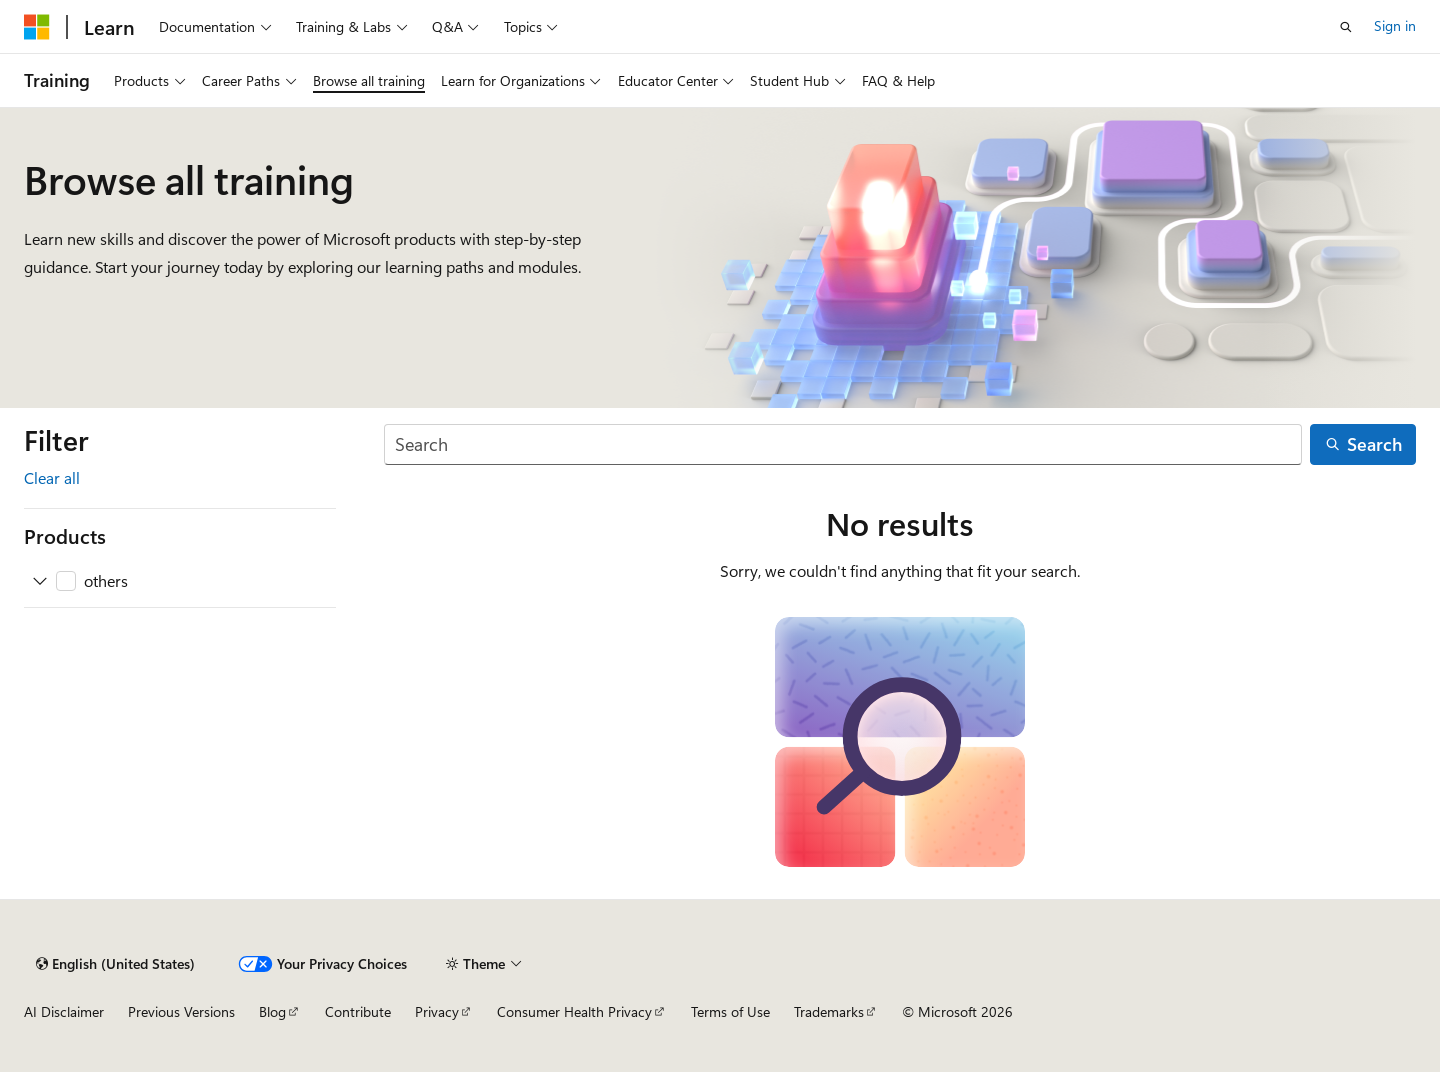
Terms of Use (730, 1011)
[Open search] (1346, 27)
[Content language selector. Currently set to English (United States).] (115, 964)
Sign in (1395, 25)
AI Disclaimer (64, 1011)
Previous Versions (181, 1011)
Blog (272, 1011)
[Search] (843, 444)
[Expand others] (40, 581)
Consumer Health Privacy (574, 1011)
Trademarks (829, 1011)
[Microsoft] (37, 27)
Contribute (358, 1011)
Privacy (437, 1011)
